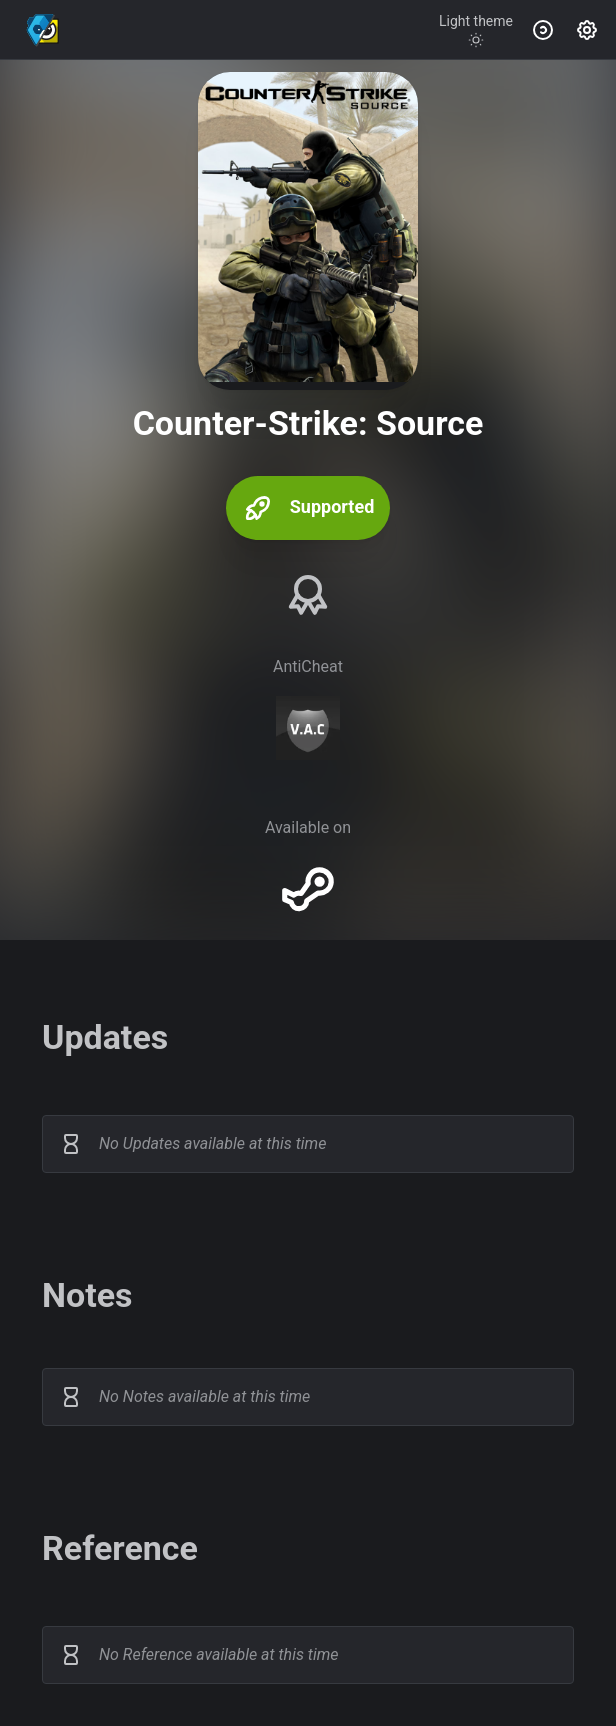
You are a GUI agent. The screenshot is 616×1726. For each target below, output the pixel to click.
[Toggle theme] (476, 30)
